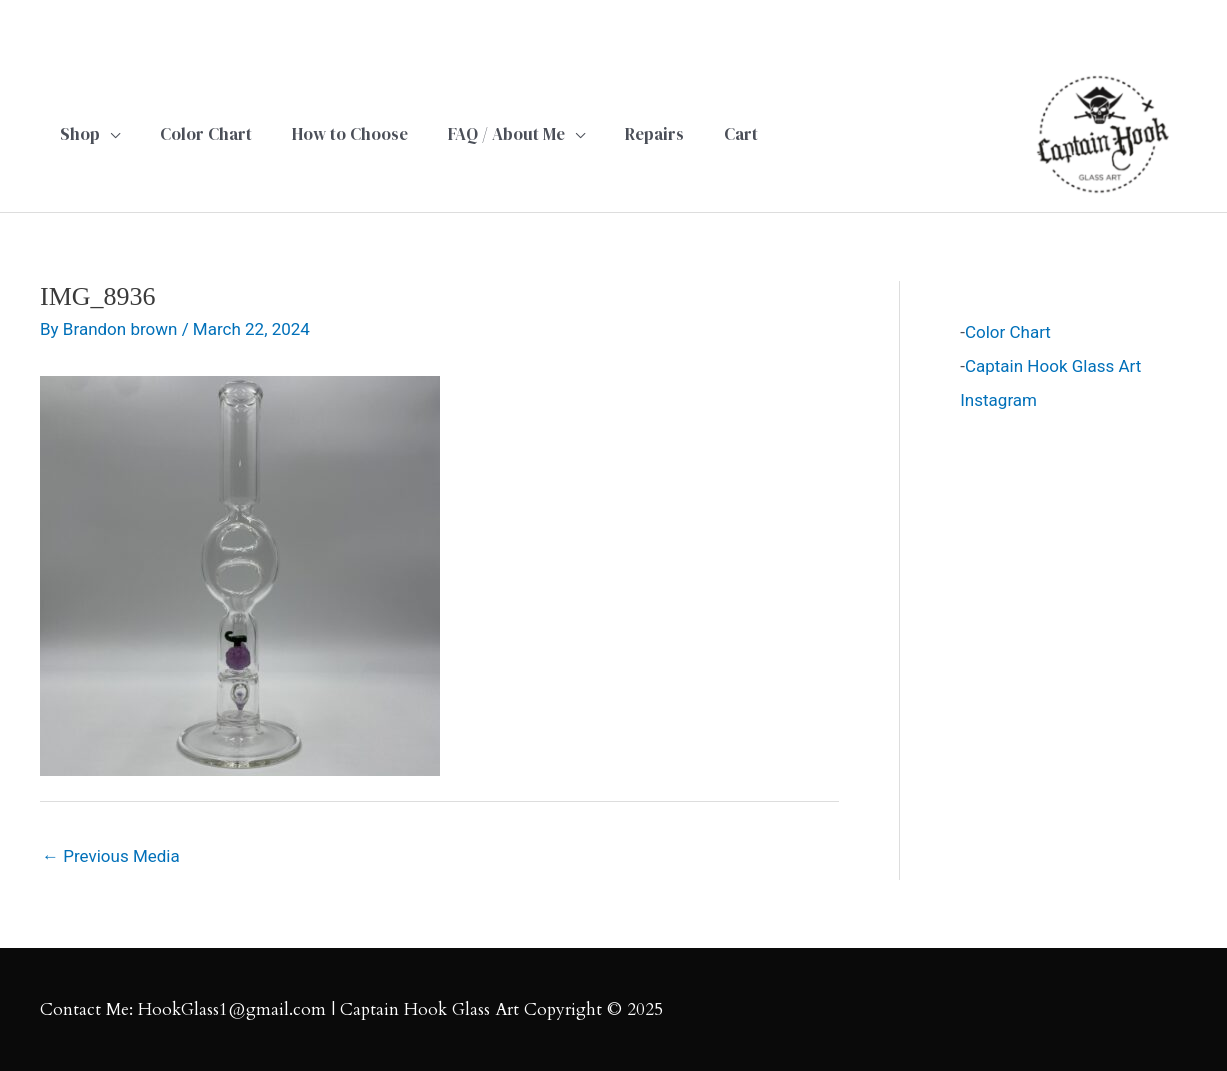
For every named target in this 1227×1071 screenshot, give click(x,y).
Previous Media (111, 856)
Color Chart (1008, 332)
